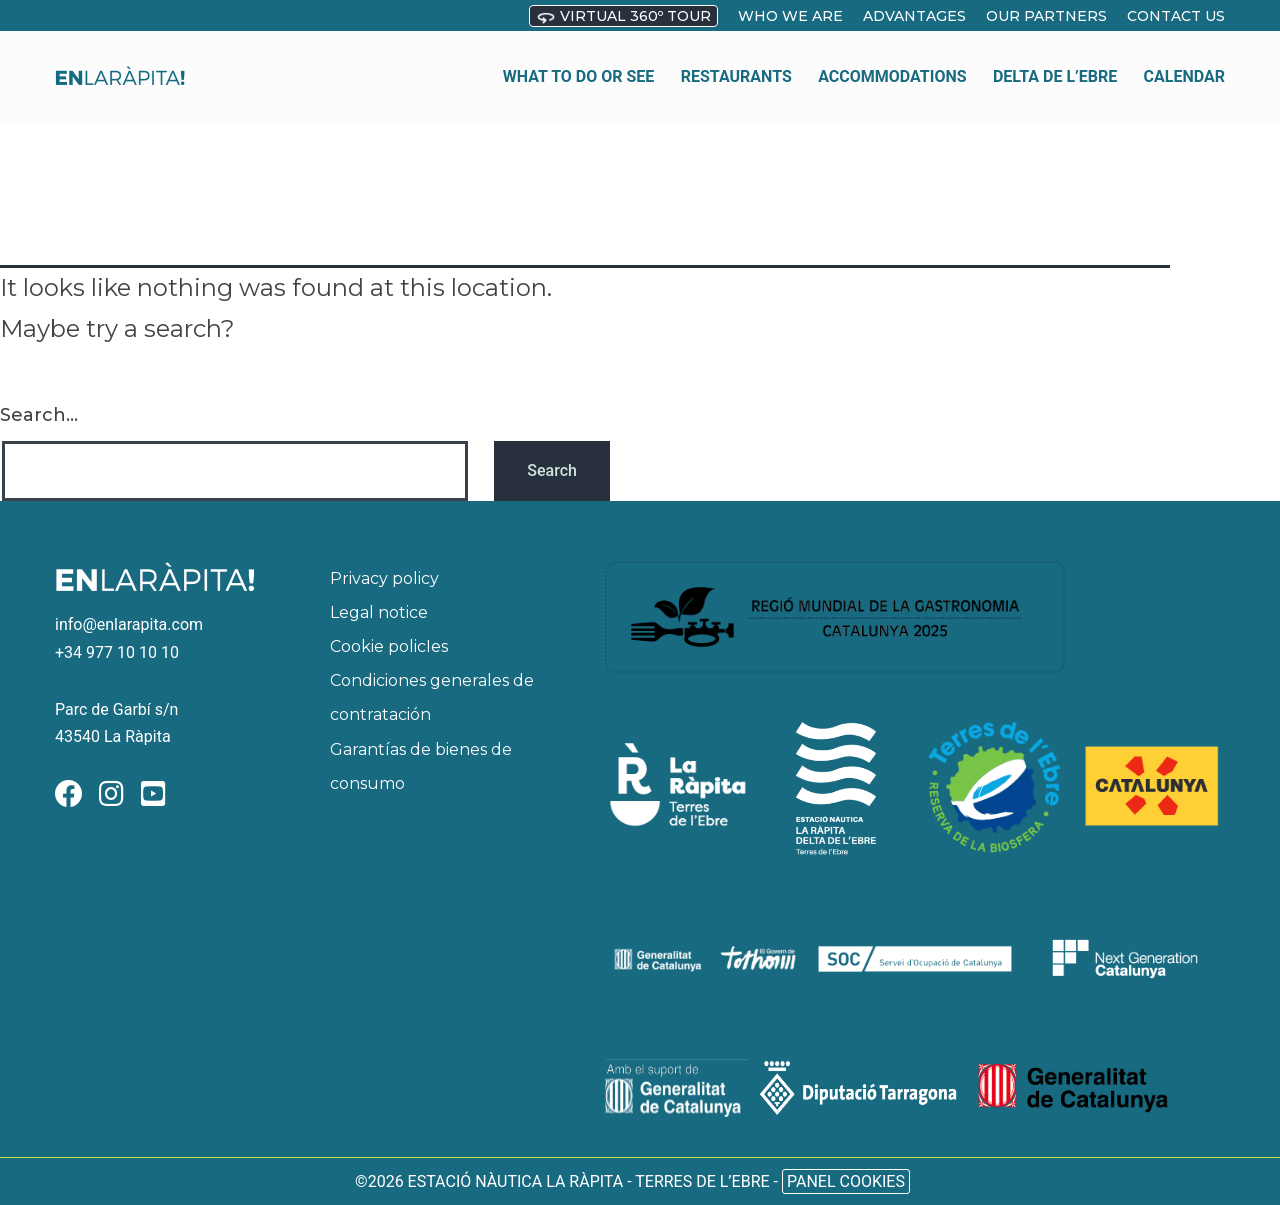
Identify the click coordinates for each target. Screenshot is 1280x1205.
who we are (790, 16)
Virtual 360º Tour (623, 17)
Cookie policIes (389, 646)
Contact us (1176, 16)
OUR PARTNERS (1046, 16)
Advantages (914, 16)
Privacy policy (384, 578)
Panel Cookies (846, 1181)
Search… (39, 415)
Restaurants (736, 64)
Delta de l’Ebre (1055, 64)
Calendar (1184, 64)
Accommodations (892, 64)
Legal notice (379, 612)
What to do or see (579, 64)
